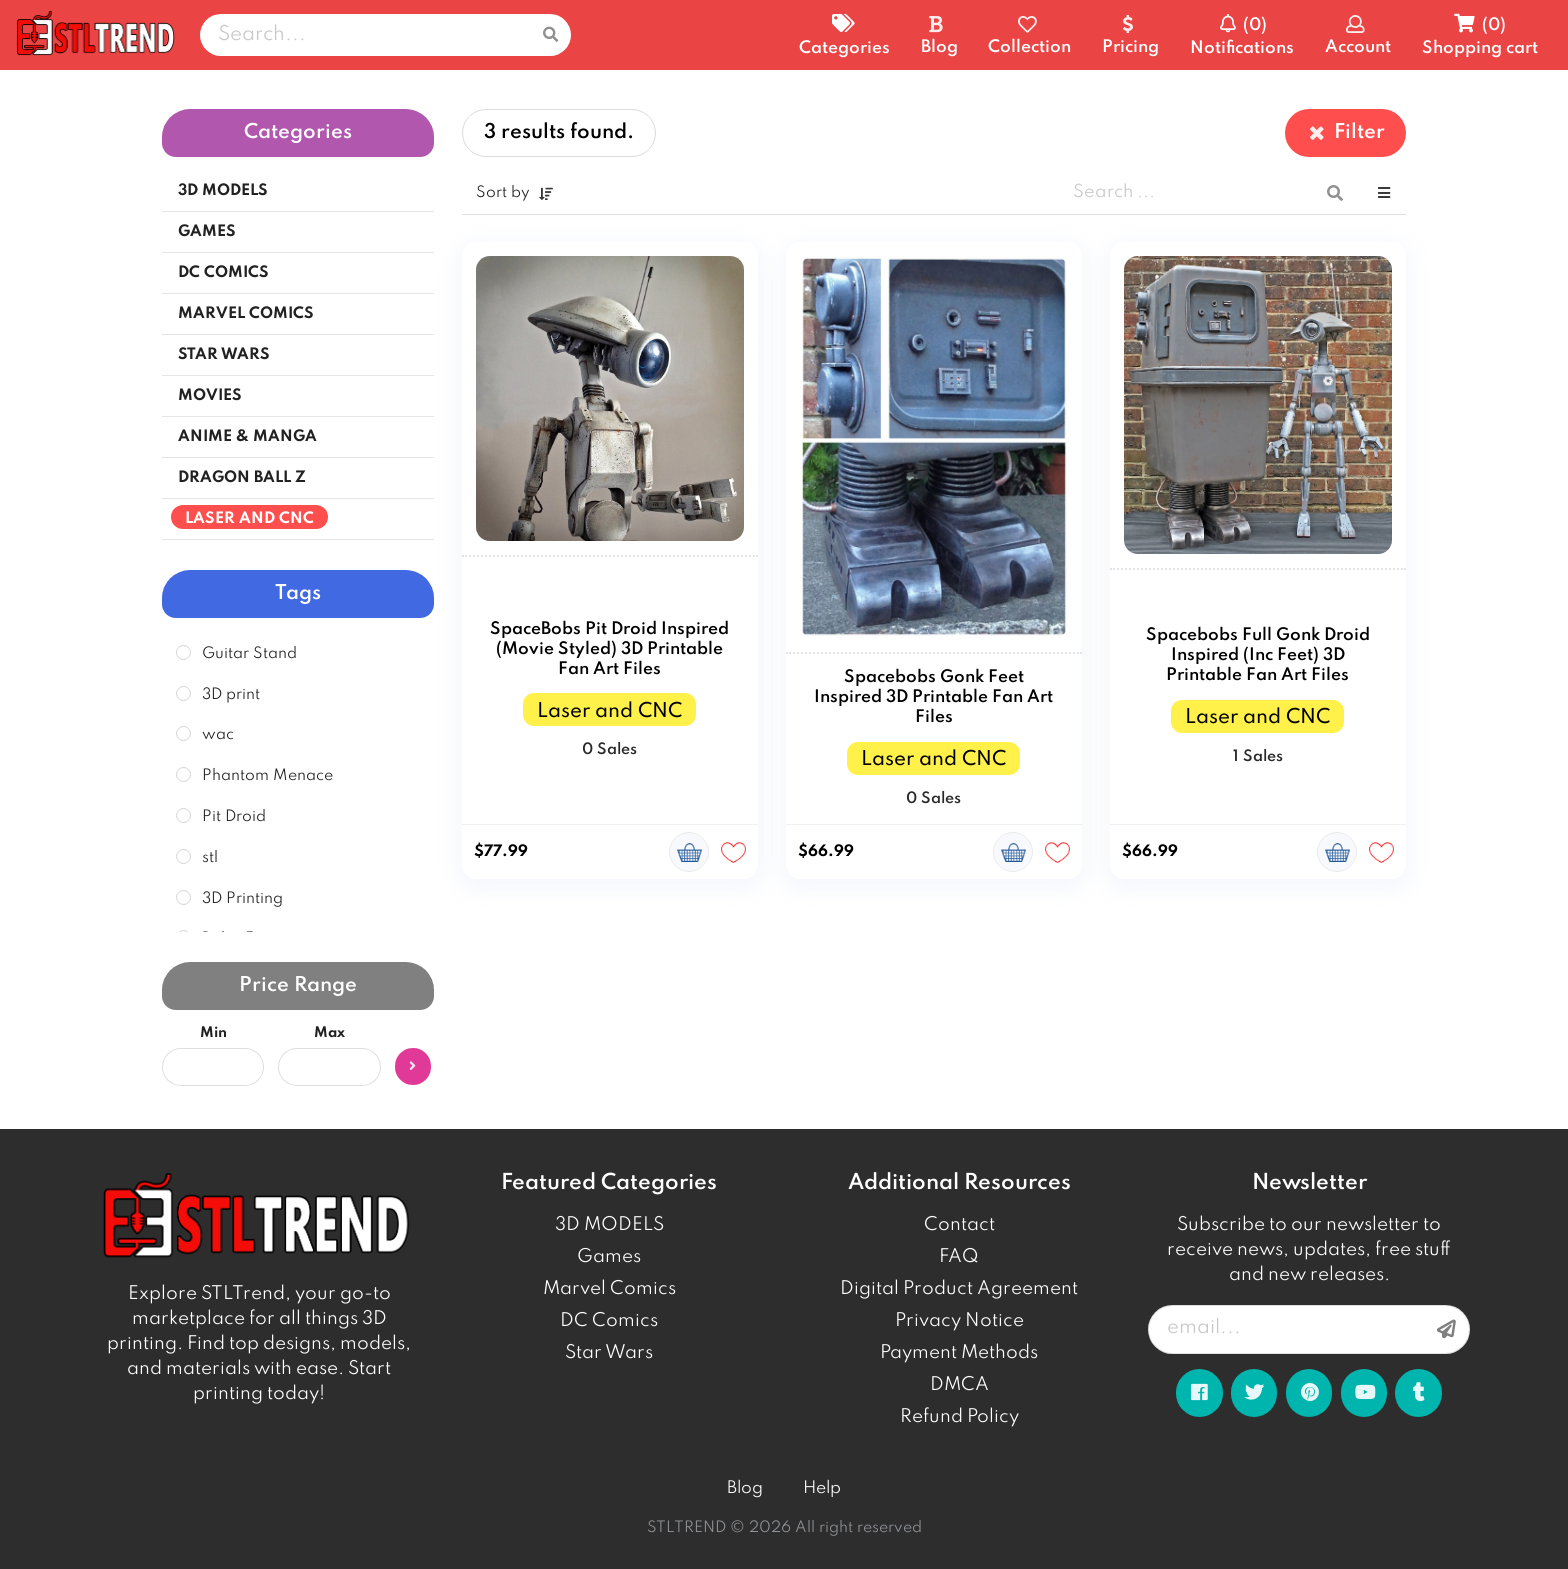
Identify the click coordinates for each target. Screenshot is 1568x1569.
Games (609, 1257)
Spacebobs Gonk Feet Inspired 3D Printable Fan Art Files (933, 697)
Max (329, 1033)
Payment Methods (959, 1353)
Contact (959, 1225)
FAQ (959, 1257)
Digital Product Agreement (959, 1289)
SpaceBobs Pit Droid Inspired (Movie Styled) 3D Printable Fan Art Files (609, 649)
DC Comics (609, 1321)
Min (213, 1033)
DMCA (959, 1385)
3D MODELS (609, 1225)
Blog (745, 1488)
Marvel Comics (609, 1289)
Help (822, 1488)
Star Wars (609, 1353)
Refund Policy (959, 1417)
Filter (1345, 132)
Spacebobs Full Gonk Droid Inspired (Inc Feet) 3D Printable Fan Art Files (1258, 655)
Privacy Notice (959, 1321)
